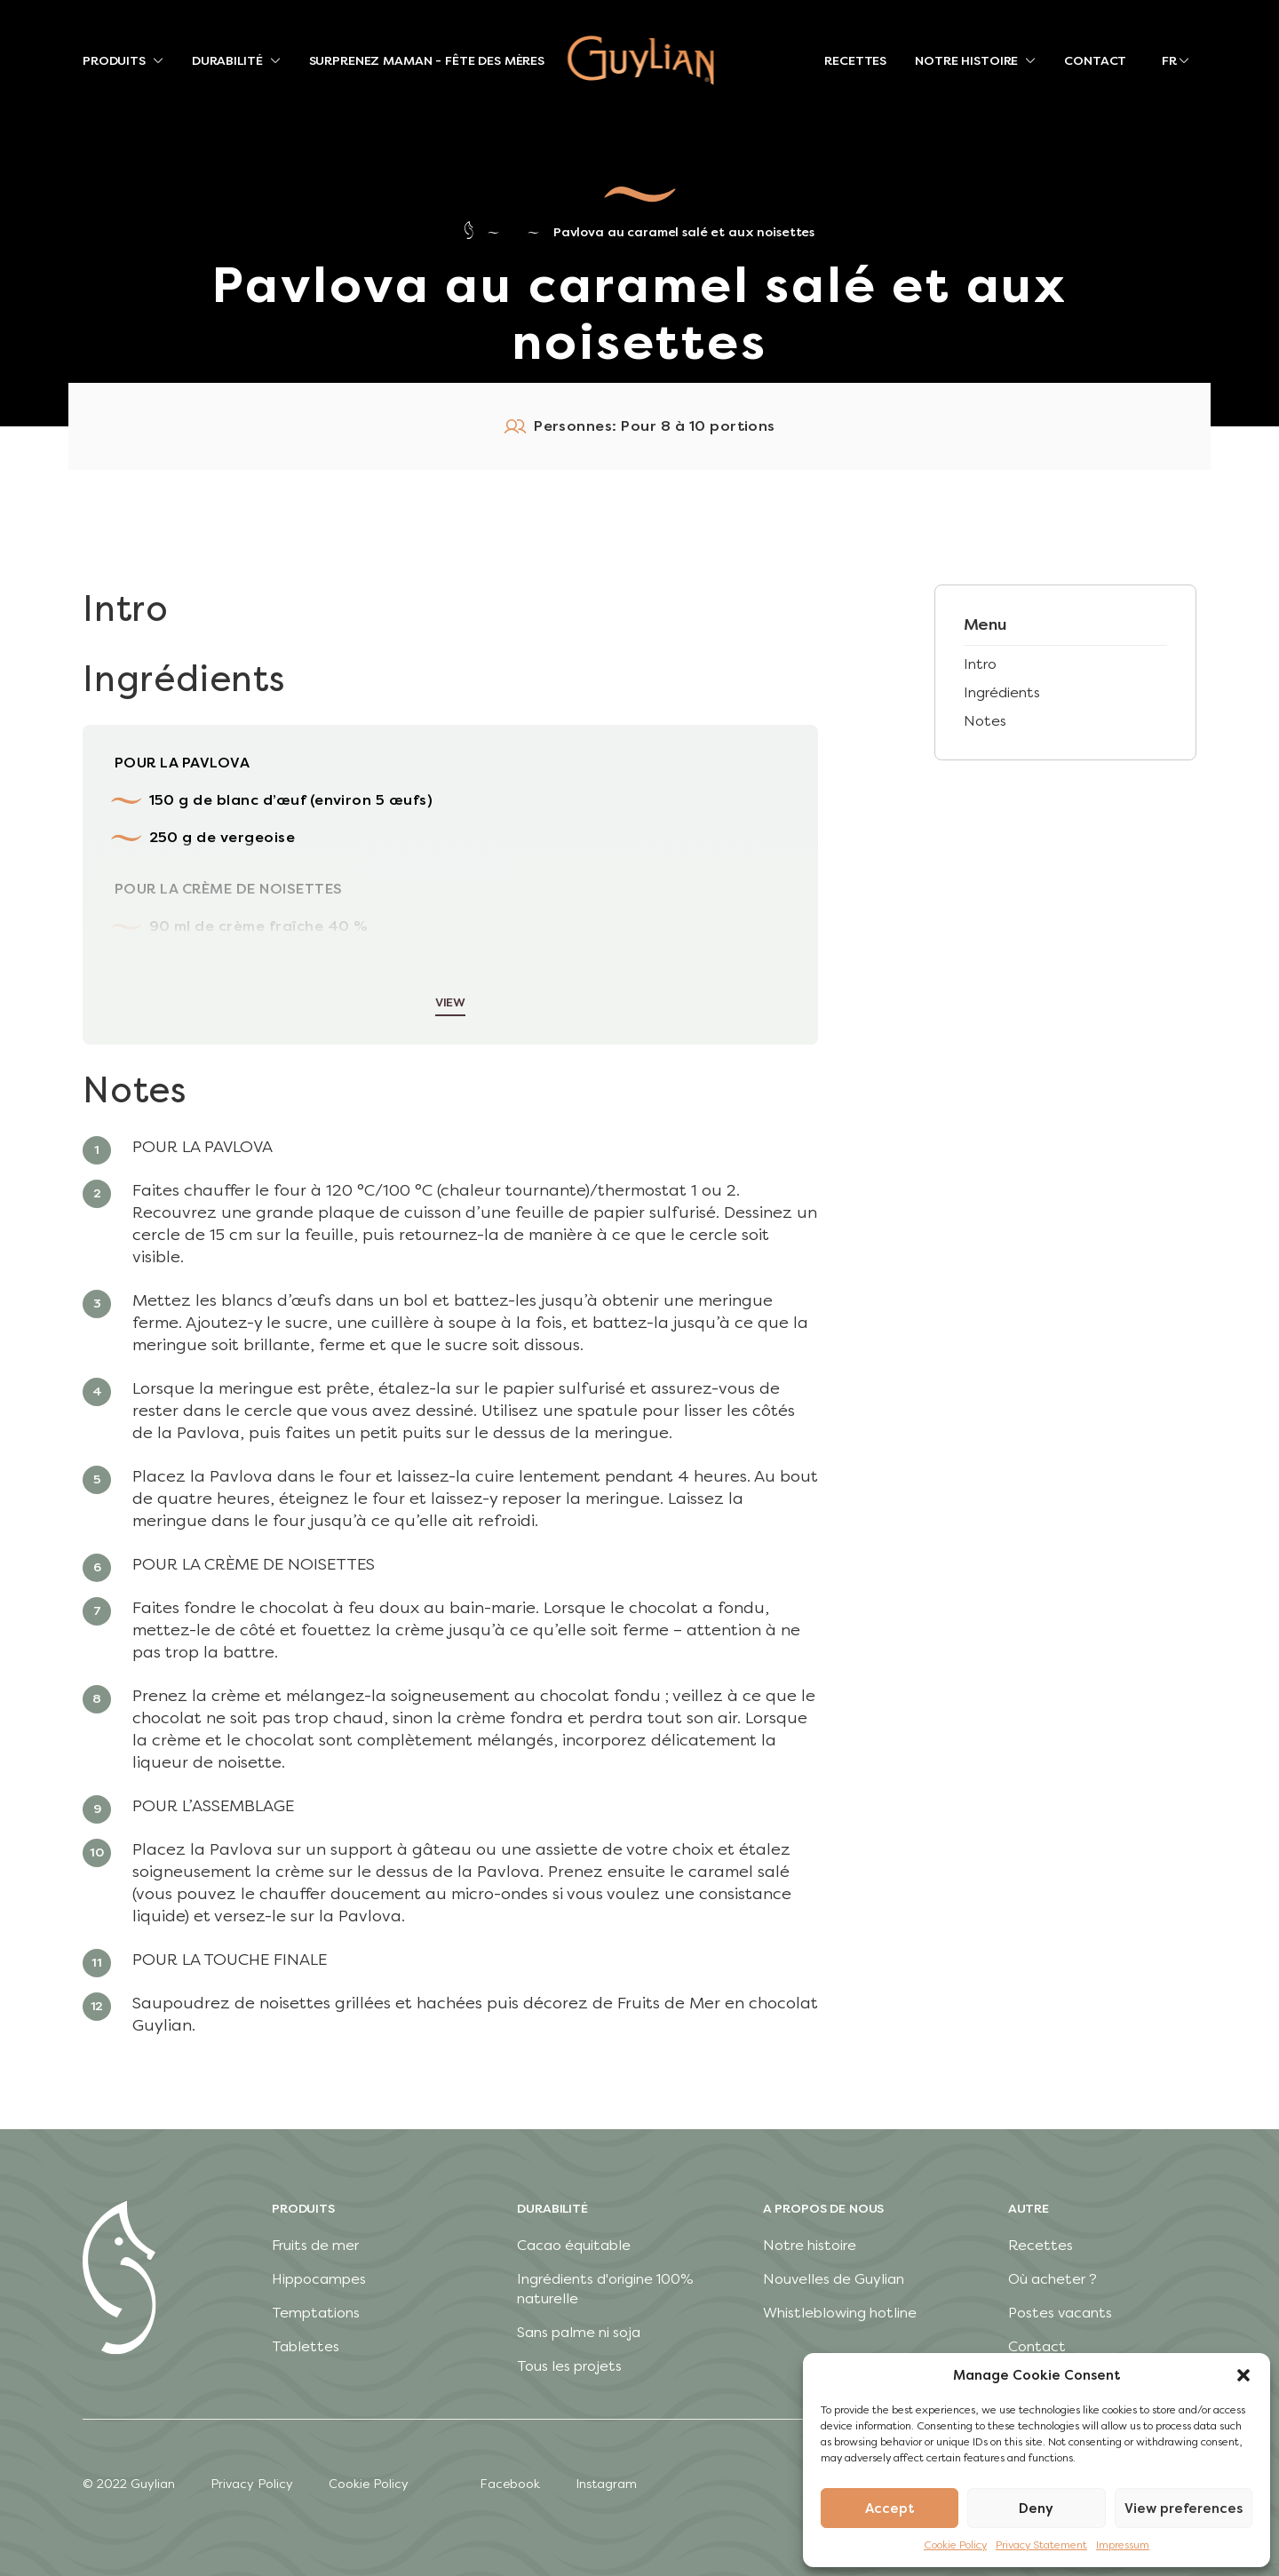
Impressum (1122, 2545)
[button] (1243, 2375)
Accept (890, 2508)
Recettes (1040, 2245)
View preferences (1183, 2508)
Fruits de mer (315, 2245)
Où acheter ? (1052, 2278)
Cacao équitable (574, 2245)
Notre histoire (809, 2245)
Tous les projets (569, 2365)
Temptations (316, 2312)
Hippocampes (319, 2278)
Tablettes (305, 2346)
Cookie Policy (955, 2545)
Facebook (510, 2484)
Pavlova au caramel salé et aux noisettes (683, 232)
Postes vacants (1060, 2312)
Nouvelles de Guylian (833, 2278)
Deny (1036, 2508)
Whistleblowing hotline (840, 2312)
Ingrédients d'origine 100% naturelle (605, 2288)
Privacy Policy (252, 2484)
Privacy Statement (1041, 2545)
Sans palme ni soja (578, 2332)
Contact (1037, 2346)
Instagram (606, 2484)
